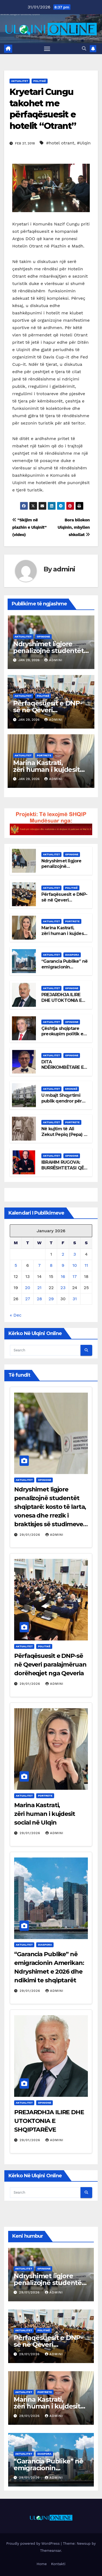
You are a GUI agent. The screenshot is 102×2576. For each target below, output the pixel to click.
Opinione (43, 636)
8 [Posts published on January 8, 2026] (51, 1265)
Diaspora (72, 954)
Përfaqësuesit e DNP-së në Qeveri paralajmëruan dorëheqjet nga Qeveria (50, 1664)
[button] (84, 48)
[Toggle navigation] (47, 48)
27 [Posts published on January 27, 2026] (27, 1298)
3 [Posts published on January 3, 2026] (74, 1254)
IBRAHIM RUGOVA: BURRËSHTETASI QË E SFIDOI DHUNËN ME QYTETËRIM (64, 1171)
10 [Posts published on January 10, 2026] (74, 1265)
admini (64, 569)
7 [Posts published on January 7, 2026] (39, 1265)
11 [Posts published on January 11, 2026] (86, 1265)
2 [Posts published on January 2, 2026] (63, 1254)
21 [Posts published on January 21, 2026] (39, 1287)
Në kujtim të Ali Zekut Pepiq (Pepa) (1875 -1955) (62, 1134)
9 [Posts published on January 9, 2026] (62, 1265)
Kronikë (71, 1088)
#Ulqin (84, 142)
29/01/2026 (31, 1535)
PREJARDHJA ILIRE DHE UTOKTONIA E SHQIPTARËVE (61, 1000)
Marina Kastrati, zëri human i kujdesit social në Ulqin (46, 769)
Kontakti (58, 2564)
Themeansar (50, 2551)
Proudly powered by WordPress (33, 2543)
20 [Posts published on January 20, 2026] (27, 1287)
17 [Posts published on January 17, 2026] (75, 1276)
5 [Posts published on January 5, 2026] (15, 1265)
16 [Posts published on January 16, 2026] (63, 1276)
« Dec (15, 1315)
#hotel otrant (60, 142)
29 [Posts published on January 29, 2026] (51, 1298)
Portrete (44, 755)
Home (42, 2564)
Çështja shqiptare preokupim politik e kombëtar (62, 1034)
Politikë (39, 80)
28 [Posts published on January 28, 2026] (39, 1298)
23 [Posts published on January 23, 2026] (63, 1287)
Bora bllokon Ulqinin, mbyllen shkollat (74, 527)
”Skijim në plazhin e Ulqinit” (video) (29, 527)
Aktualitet (19, 80)
